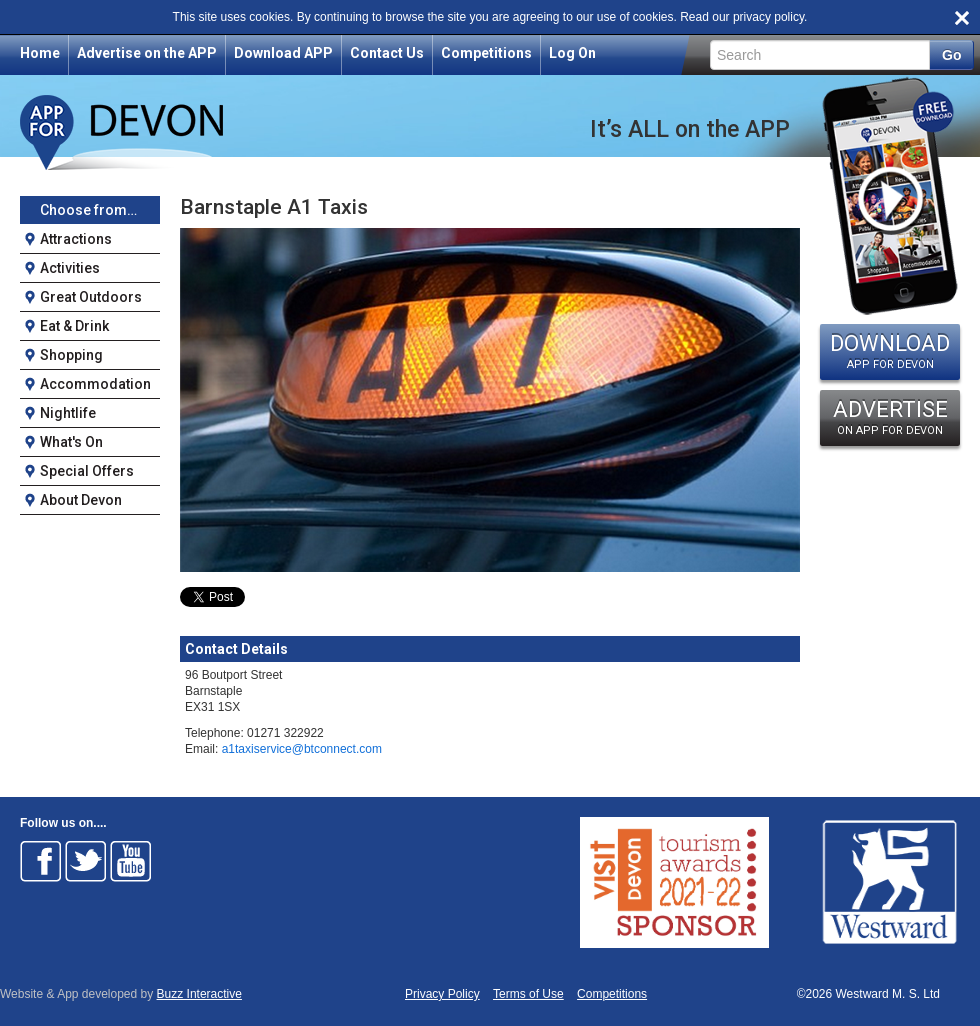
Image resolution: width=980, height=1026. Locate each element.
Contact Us (387, 53)
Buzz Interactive (199, 994)
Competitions (486, 53)
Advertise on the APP (147, 53)
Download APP (283, 53)
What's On (71, 442)
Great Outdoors (91, 297)
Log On (572, 53)
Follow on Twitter (86, 861)
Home (40, 53)
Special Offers (87, 471)
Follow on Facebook (41, 861)
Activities (70, 268)
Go (951, 55)
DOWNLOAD (890, 351)
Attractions (76, 239)
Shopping (71, 355)
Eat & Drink (74, 326)
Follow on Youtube (131, 861)
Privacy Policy (442, 994)
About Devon (81, 500)
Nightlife (68, 413)
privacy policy (768, 17)
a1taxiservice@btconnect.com (302, 749)
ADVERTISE (890, 417)
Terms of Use (528, 994)
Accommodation (95, 384)
